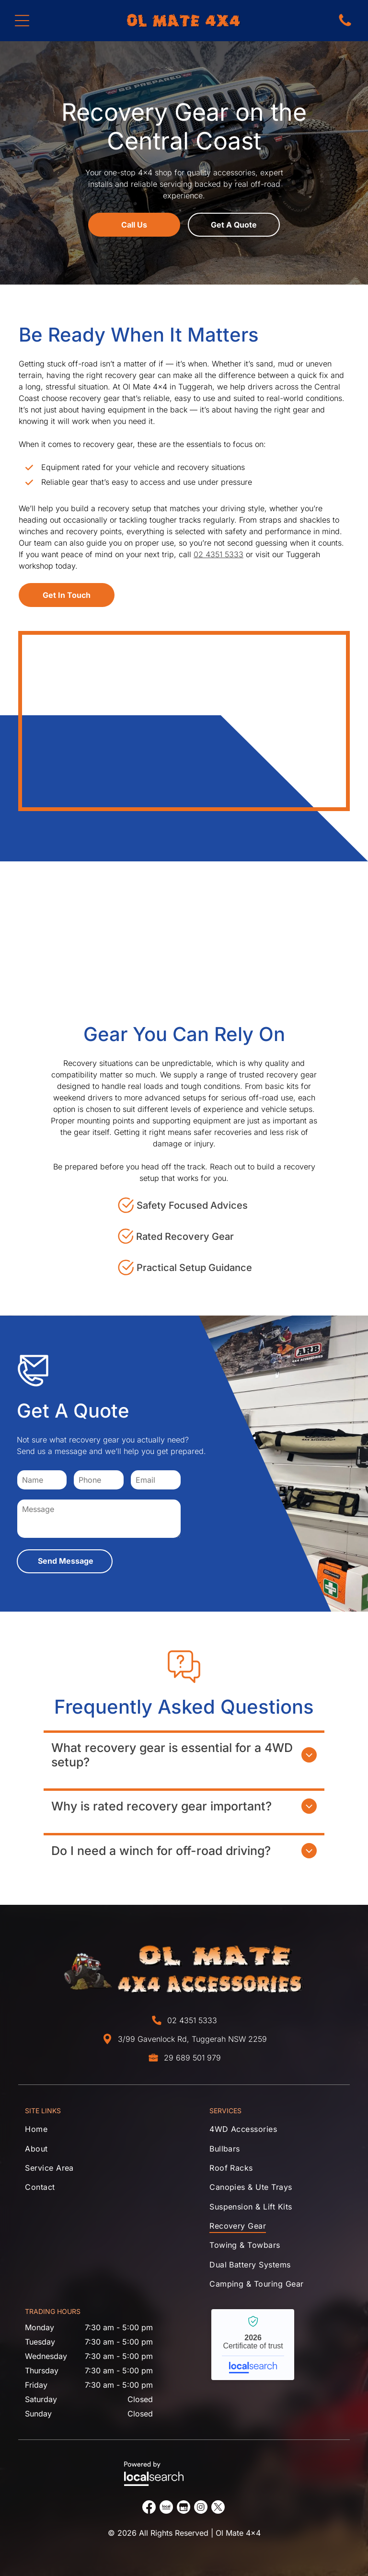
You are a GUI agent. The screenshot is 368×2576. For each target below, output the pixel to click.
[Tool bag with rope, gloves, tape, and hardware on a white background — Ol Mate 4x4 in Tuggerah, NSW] (183, 721)
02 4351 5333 (218, 554)
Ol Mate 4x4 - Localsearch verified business (252, 2344)
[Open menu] (22, 20)
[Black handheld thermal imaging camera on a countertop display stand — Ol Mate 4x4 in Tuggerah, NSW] (306, 922)
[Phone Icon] (345, 25)
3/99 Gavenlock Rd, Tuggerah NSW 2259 (192, 2039)
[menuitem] (92, 2131)
